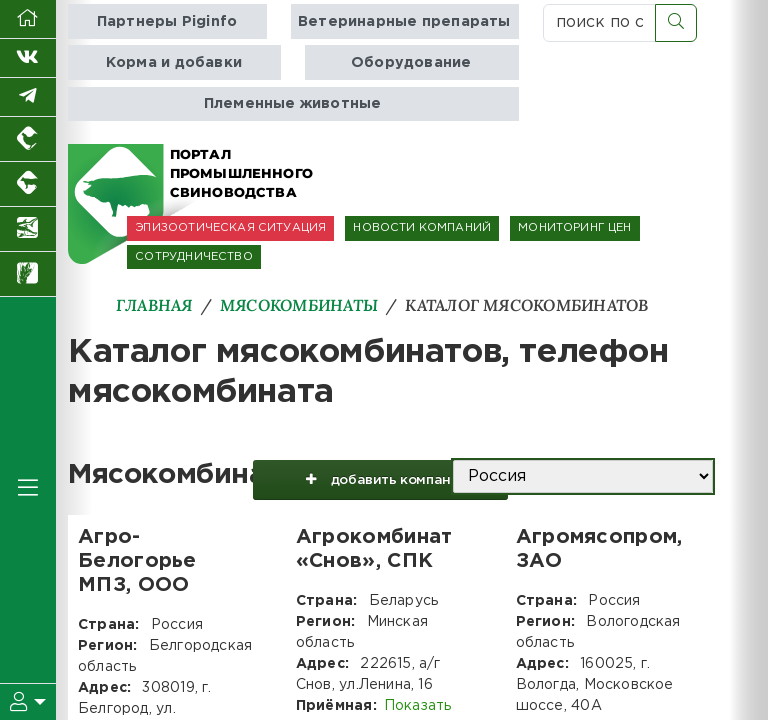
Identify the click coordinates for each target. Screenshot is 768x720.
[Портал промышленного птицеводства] (28, 139)
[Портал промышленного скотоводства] (28, 184)
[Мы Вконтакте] (28, 58)
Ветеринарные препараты (404, 21)
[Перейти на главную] (28, 19)
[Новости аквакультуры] (28, 229)
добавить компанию (379, 483)
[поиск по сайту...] (599, 23)
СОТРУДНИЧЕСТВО (193, 257)
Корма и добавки (174, 62)
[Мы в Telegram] (28, 97)
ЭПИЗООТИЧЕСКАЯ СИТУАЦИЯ (230, 228)
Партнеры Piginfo (167, 21)
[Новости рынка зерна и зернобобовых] (28, 274)
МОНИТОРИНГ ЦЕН (574, 228)
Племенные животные (293, 103)
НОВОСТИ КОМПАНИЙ (422, 228)
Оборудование (411, 62)
